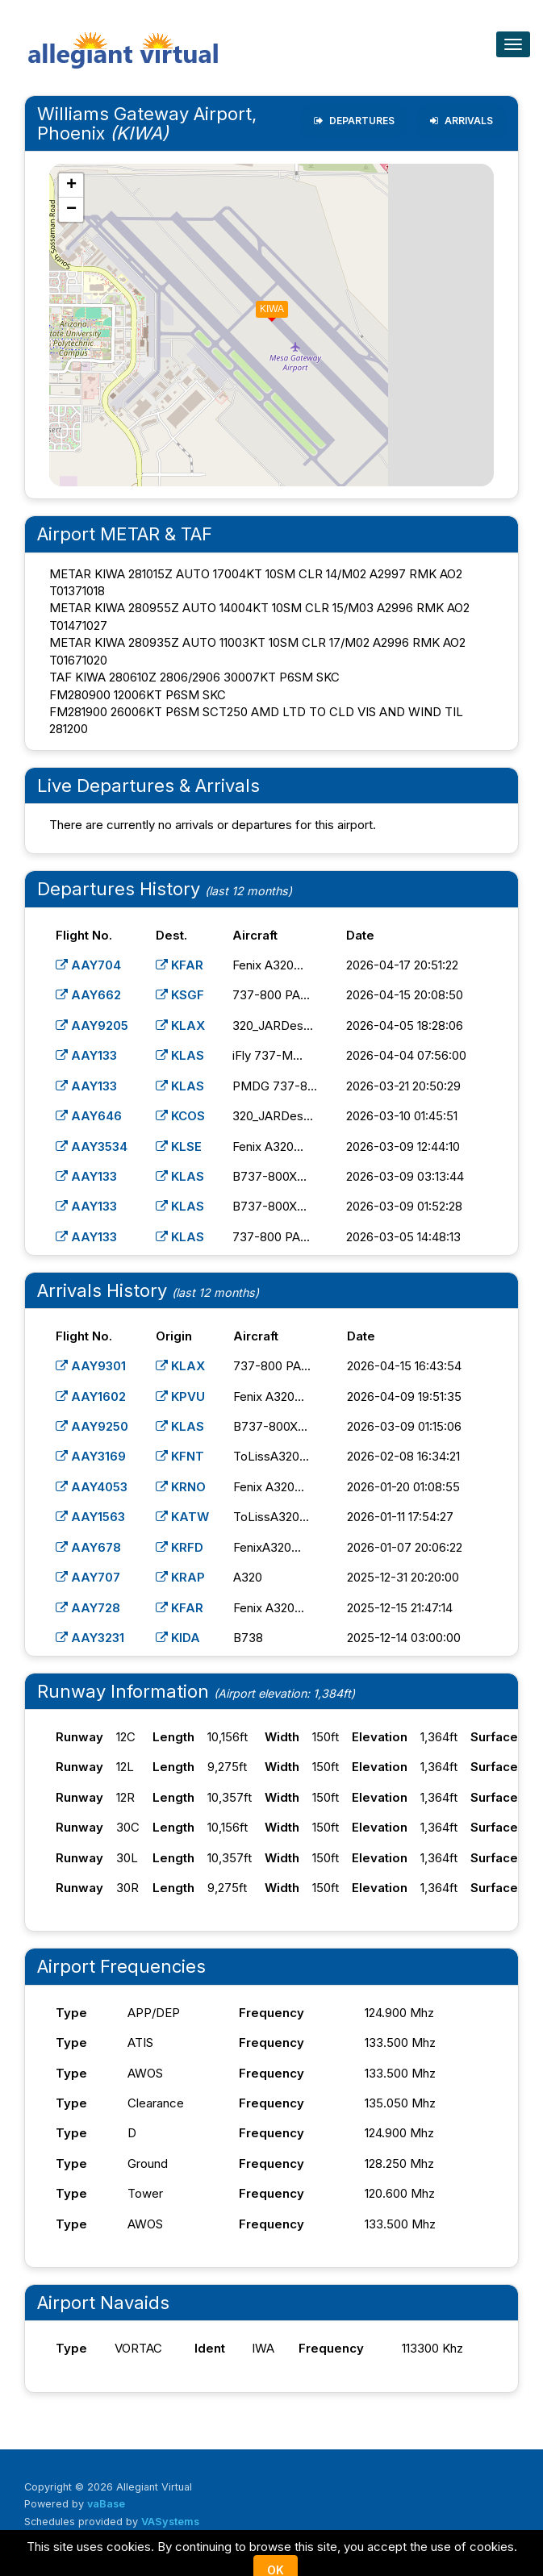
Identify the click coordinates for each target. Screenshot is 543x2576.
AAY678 (88, 1547)
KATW (182, 1516)
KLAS (180, 1055)
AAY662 (88, 994)
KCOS (180, 1115)
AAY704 (88, 965)
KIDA (178, 1637)
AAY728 (88, 1607)
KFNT (180, 1456)
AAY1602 (91, 1396)
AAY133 (86, 1055)
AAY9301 (91, 1365)
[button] (260, 306)
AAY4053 (91, 1486)
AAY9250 (92, 1426)
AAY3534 (91, 1146)
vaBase (106, 2504)
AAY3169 (91, 1456)
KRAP (180, 1577)
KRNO (181, 1486)
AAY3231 (90, 1637)
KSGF (180, 994)
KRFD (179, 1547)
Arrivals (461, 121)
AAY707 (88, 1577)
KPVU (180, 1396)
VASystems (170, 2522)
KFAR (179, 965)
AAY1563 (90, 1516)
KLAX (180, 1025)
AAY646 (89, 1115)
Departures (354, 121)
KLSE (179, 1146)
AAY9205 (92, 1025)
